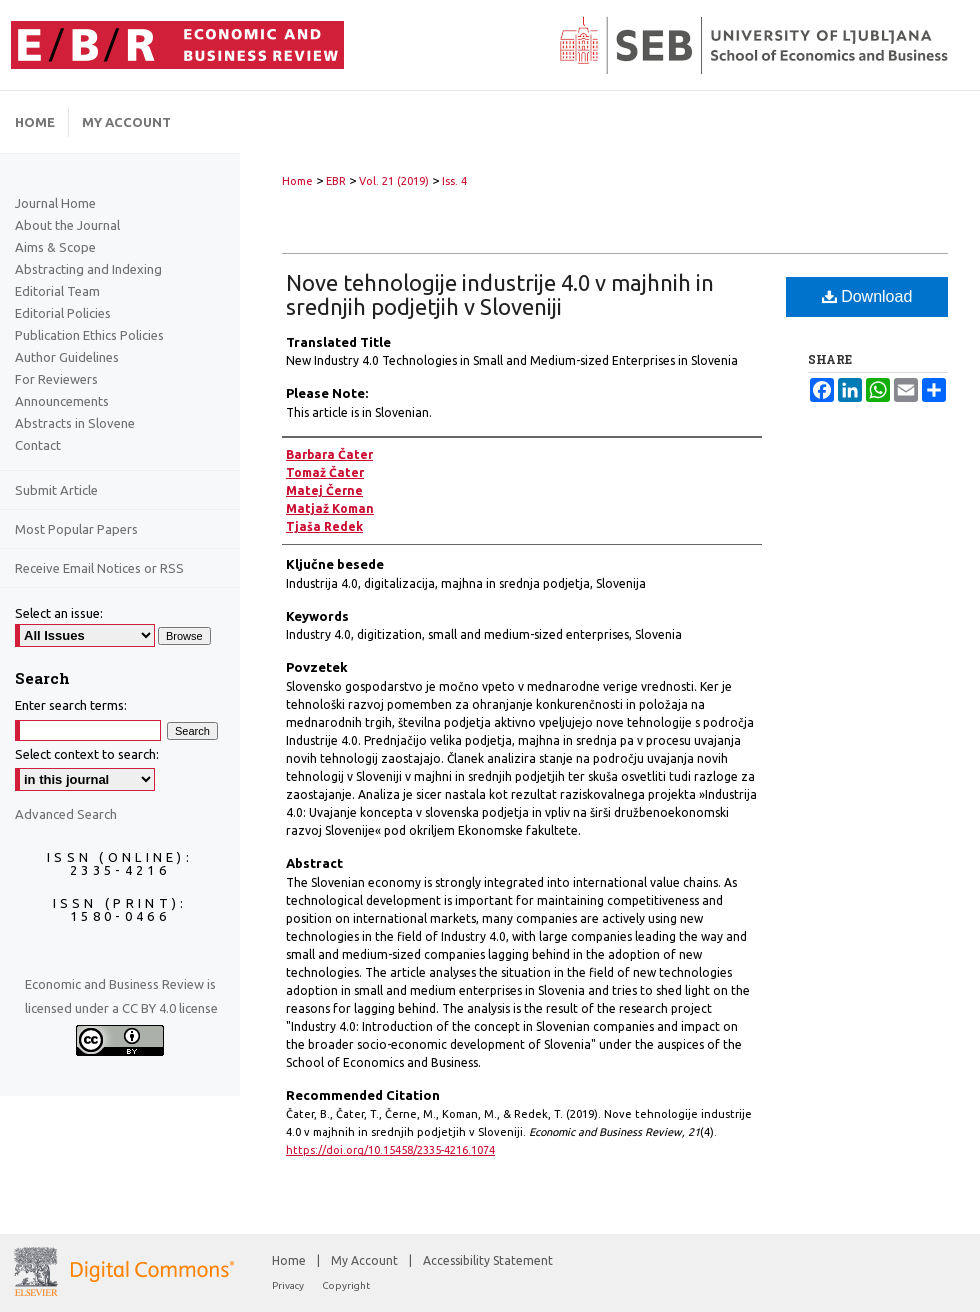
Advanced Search (66, 814)
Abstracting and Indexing (88, 269)
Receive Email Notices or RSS (99, 568)
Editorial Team (57, 291)
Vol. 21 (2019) (394, 181)
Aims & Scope (55, 247)
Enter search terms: (71, 705)
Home (297, 181)
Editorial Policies (63, 313)
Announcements (62, 401)
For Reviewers (56, 379)
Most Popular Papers (76, 529)
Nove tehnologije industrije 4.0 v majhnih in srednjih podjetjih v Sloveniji (500, 294)
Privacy (289, 1285)
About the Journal (67, 225)
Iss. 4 (454, 181)
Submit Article (56, 490)
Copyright (346, 1285)
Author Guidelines (67, 357)
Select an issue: (59, 613)
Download (867, 296)
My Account (366, 1260)
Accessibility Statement (488, 1260)
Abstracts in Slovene (75, 423)
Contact (38, 445)
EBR (336, 181)
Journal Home (55, 203)
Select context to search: (87, 754)
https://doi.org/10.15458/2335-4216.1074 (390, 1150)
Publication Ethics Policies (89, 335)
